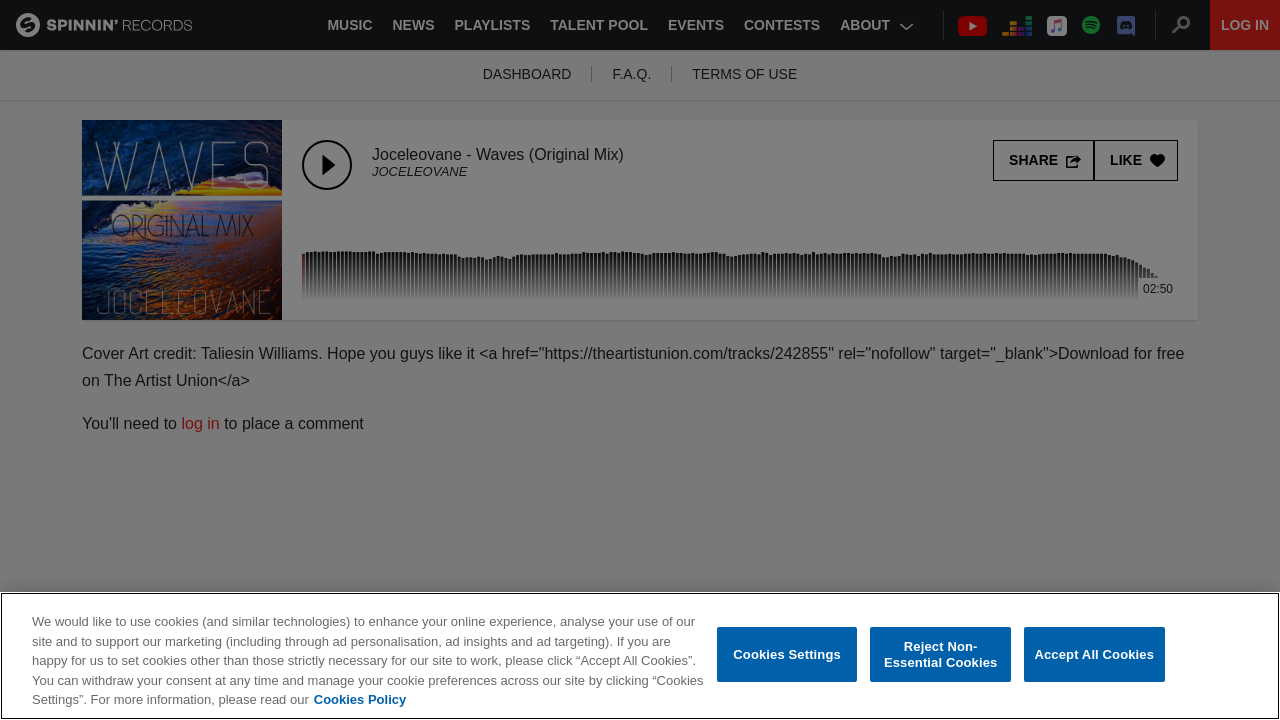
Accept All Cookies (1094, 654)
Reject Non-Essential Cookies (940, 654)
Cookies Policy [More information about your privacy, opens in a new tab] (360, 699)
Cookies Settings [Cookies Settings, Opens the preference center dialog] (787, 654)
